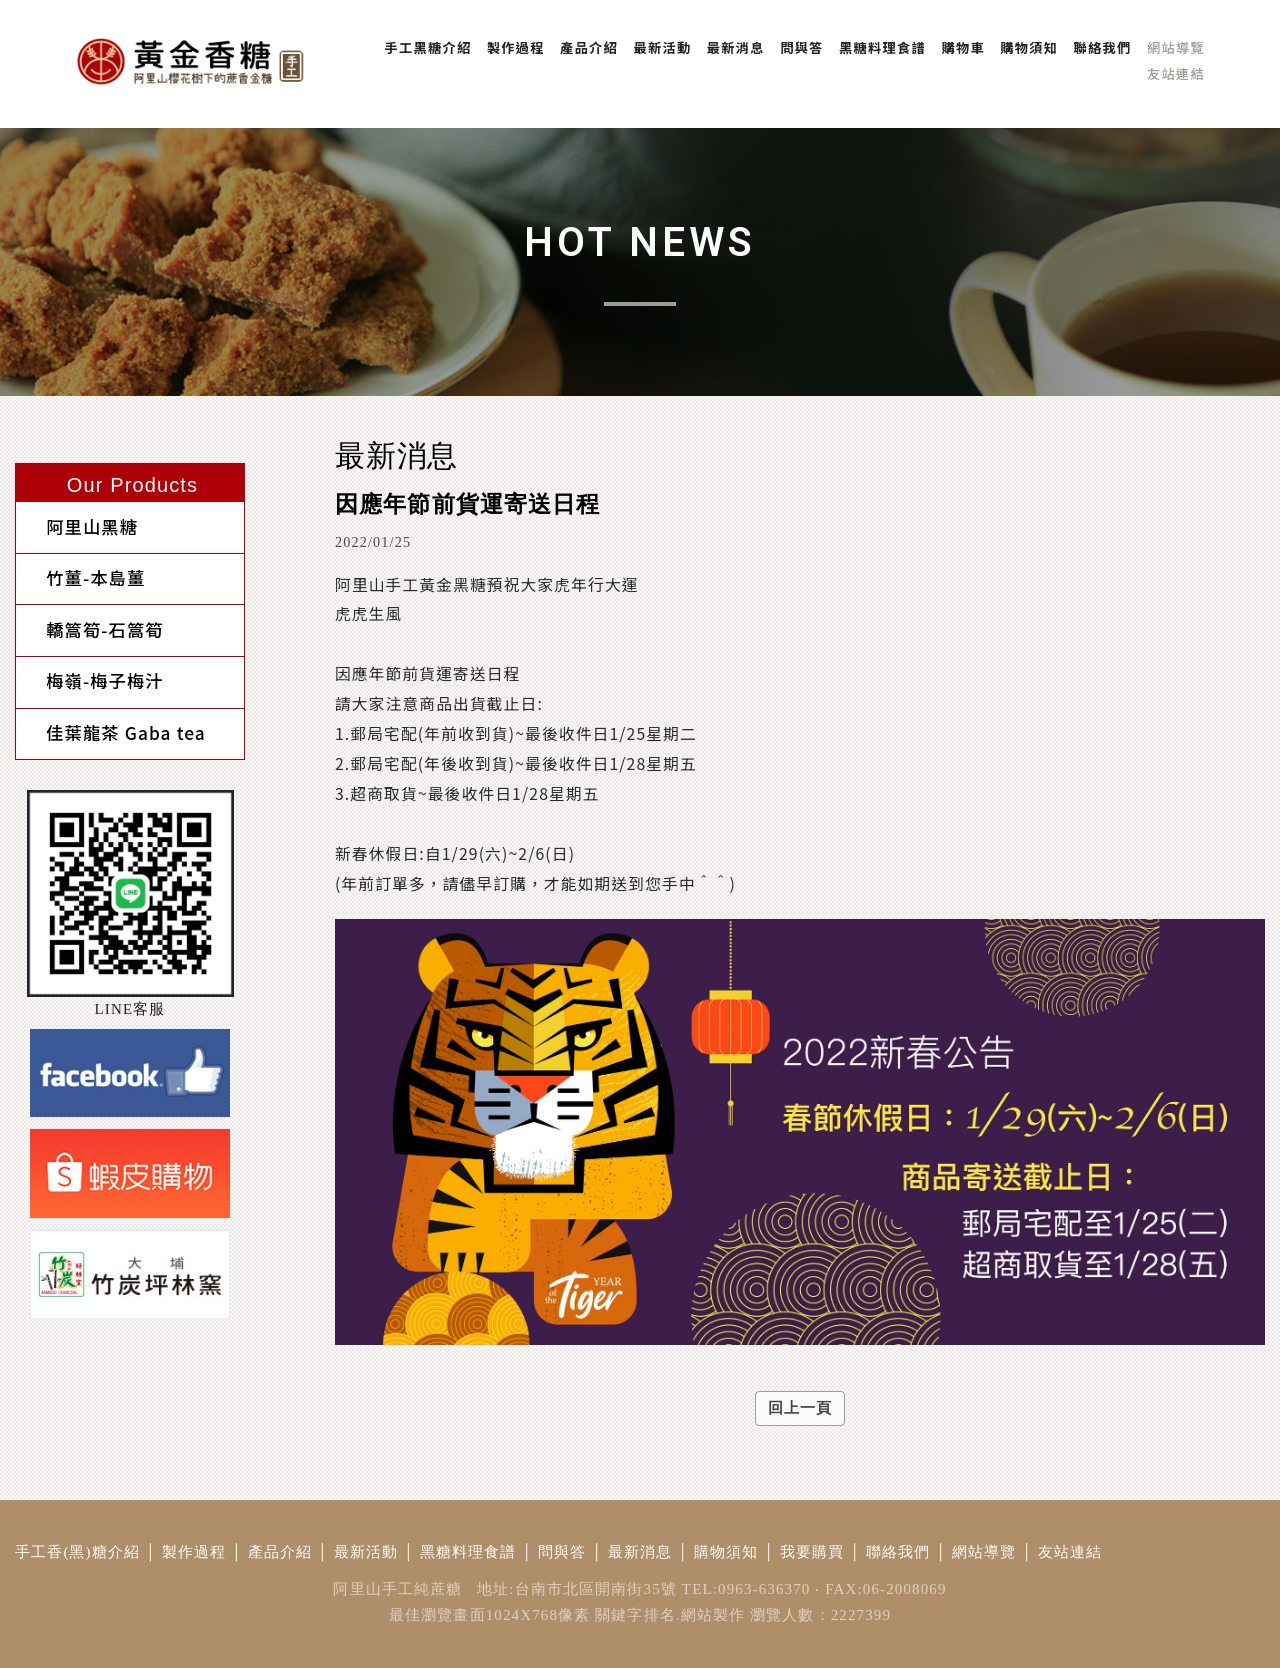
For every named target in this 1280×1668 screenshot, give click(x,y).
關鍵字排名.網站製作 (670, 1615)
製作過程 (194, 1552)
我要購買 (812, 1552)
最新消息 (640, 1552)
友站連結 (1070, 1552)
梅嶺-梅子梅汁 (90, 663)
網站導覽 (984, 1552)
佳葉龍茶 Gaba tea (111, 709)
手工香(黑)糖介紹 (77, 1552)
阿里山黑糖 (77, 524)
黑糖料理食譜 (468, 1552)
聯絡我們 (898, 1552)
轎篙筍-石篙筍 (90, 617)
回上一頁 (800, 1408)
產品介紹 (280, 1552)
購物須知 (726, 1552)
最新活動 (366, 1552)
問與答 (562, 1552)
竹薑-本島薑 (80, 570)
